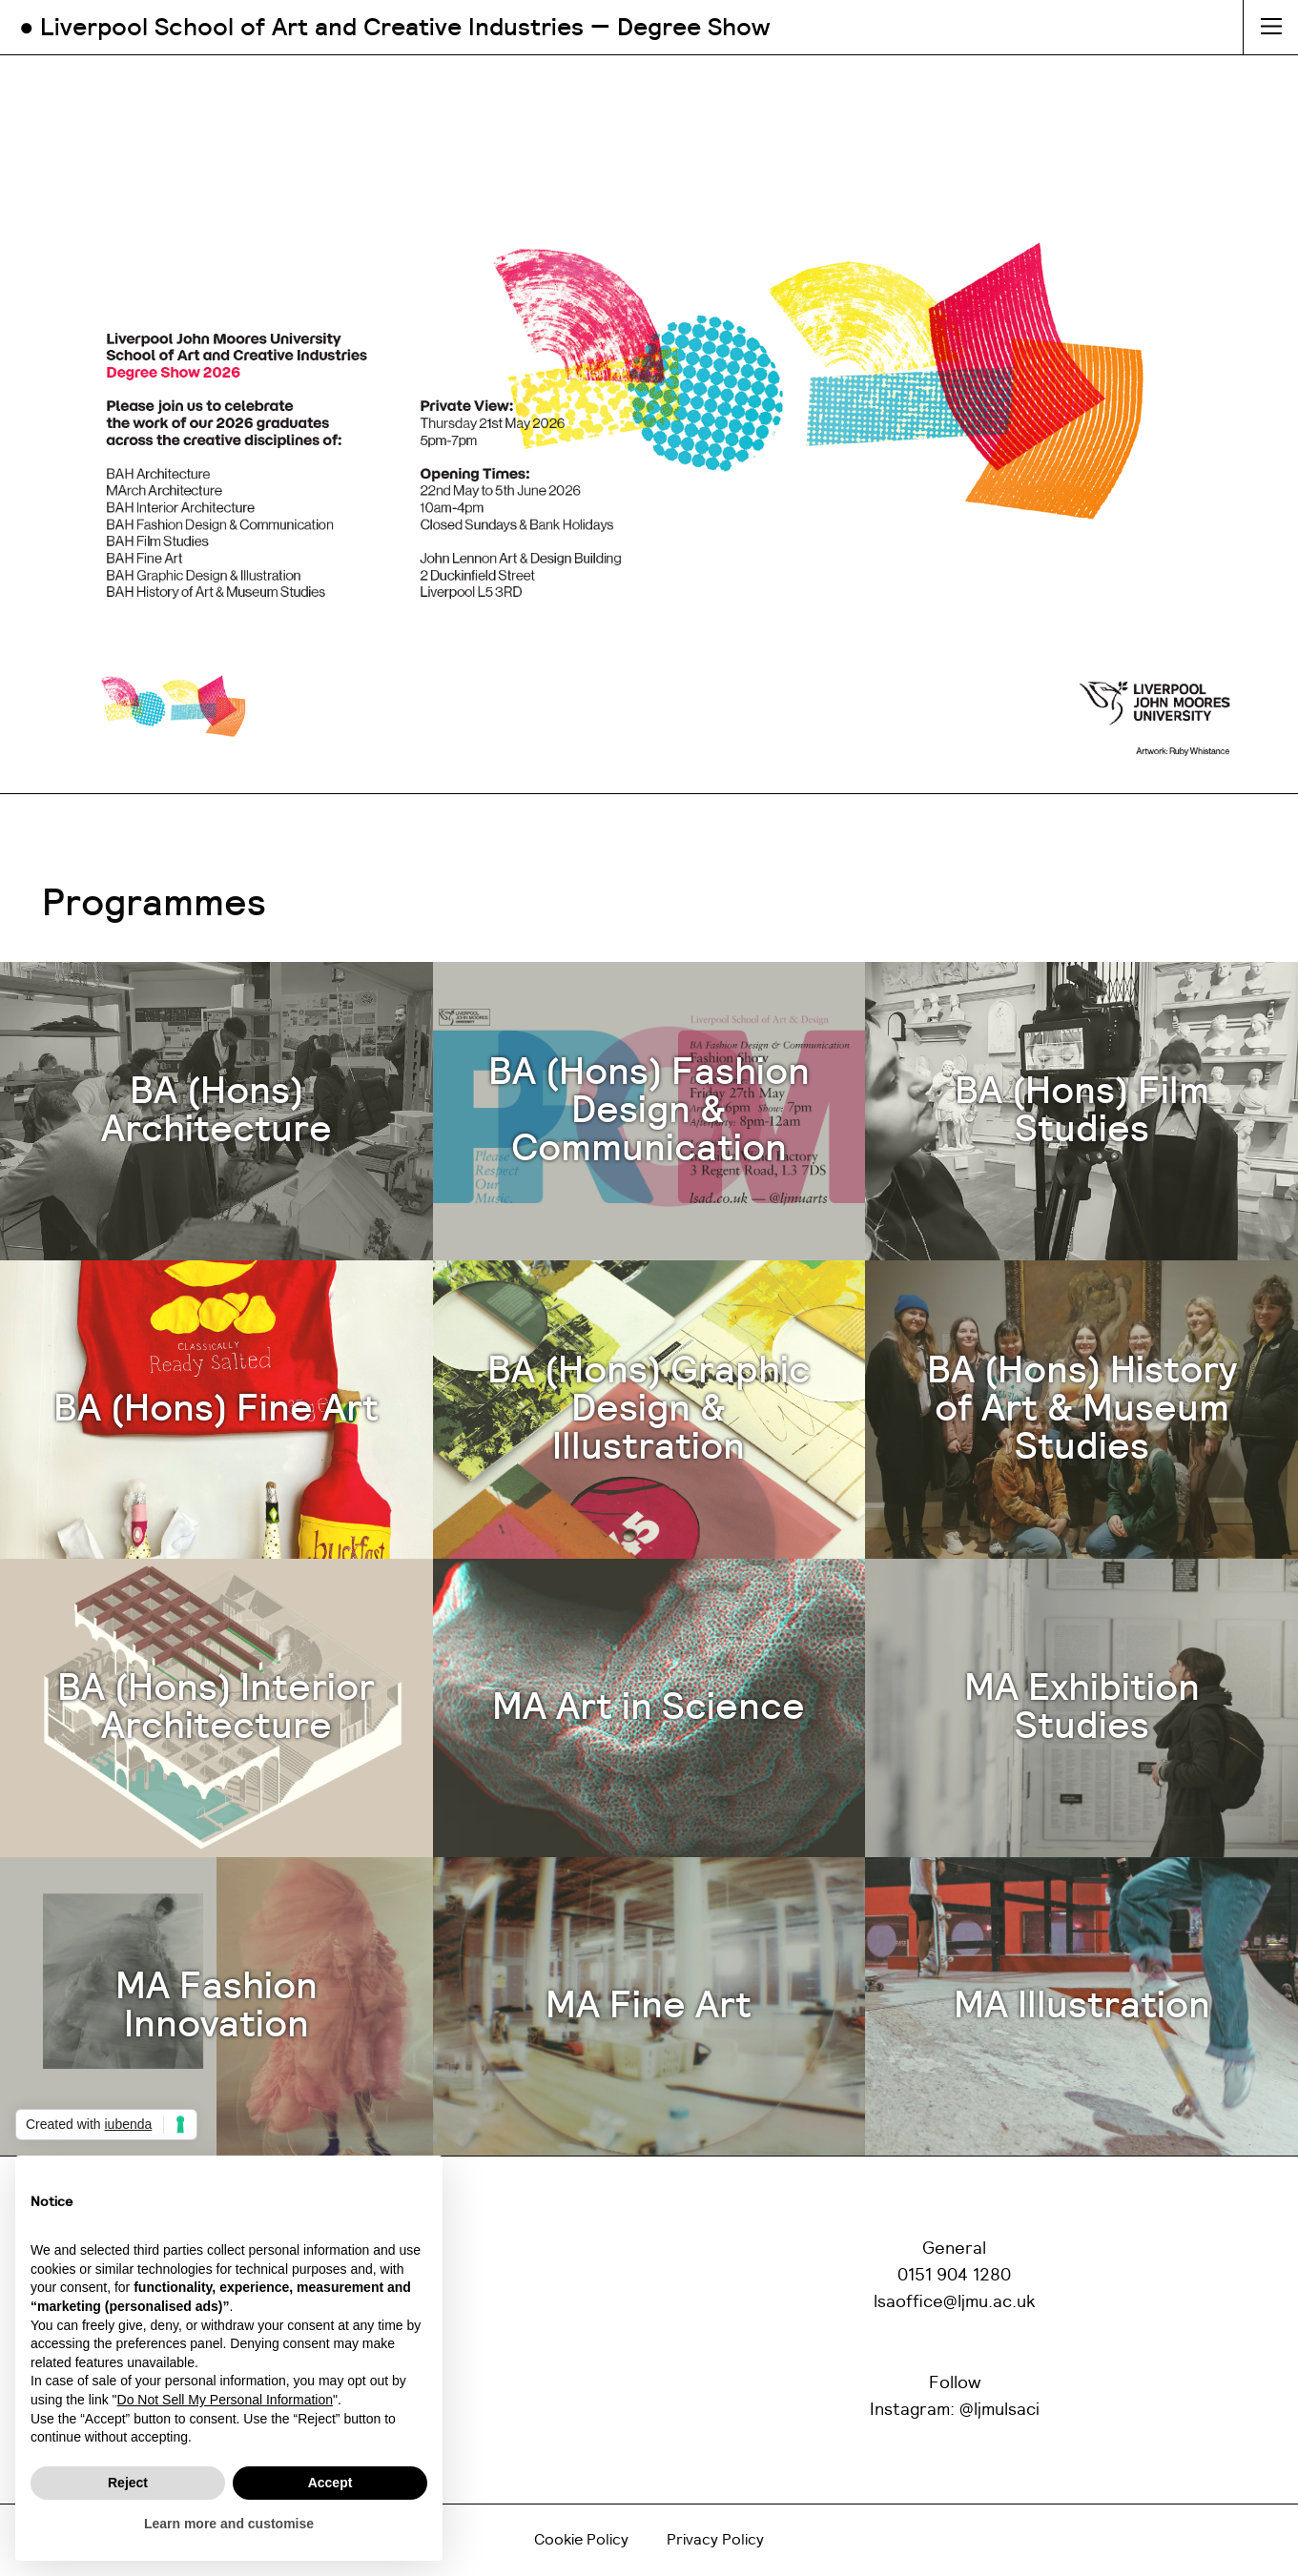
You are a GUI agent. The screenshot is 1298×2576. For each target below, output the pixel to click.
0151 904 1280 (954, 2275)
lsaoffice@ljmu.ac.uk (955, 2302)
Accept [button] (330, 2482)
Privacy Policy (715, 2539)
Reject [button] (128, 2482)
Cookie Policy (581, 2539)
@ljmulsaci (999, 2410)
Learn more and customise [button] (229, 2523)
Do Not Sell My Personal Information (225, 2399)
